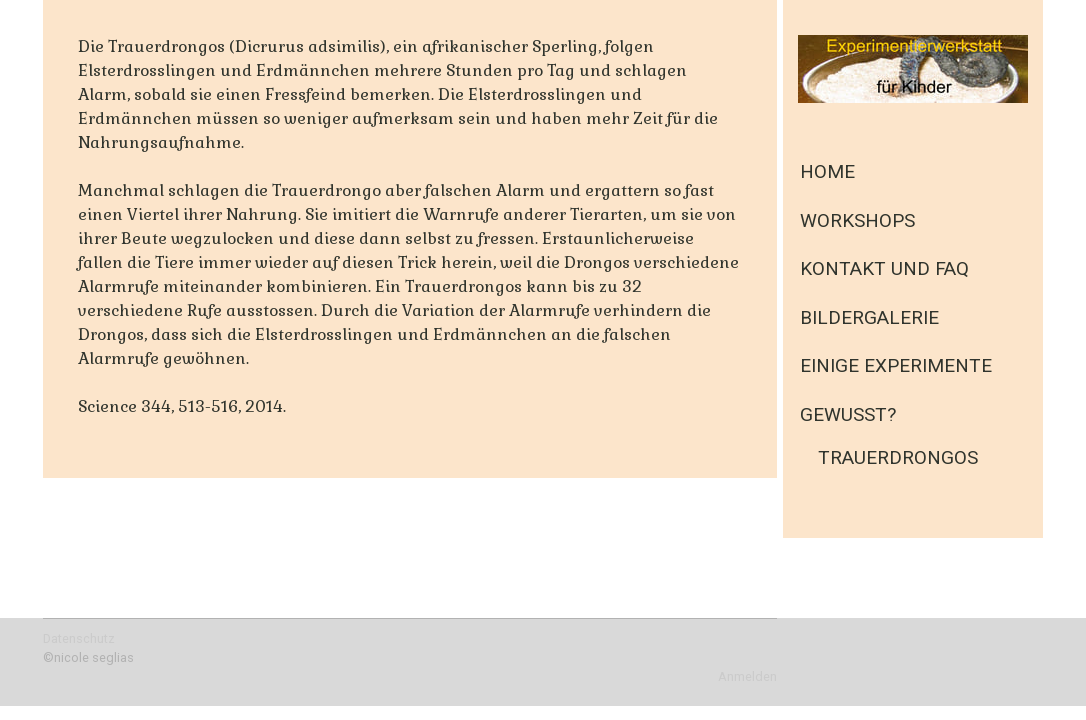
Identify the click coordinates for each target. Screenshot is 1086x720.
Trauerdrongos (898, 457)
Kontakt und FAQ (884, 268)
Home (827, 171)
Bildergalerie (869, 317)
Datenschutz (79, 638)
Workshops (857, 220)
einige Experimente (896, 365)
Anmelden (747, 676)
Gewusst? (848, 414)
